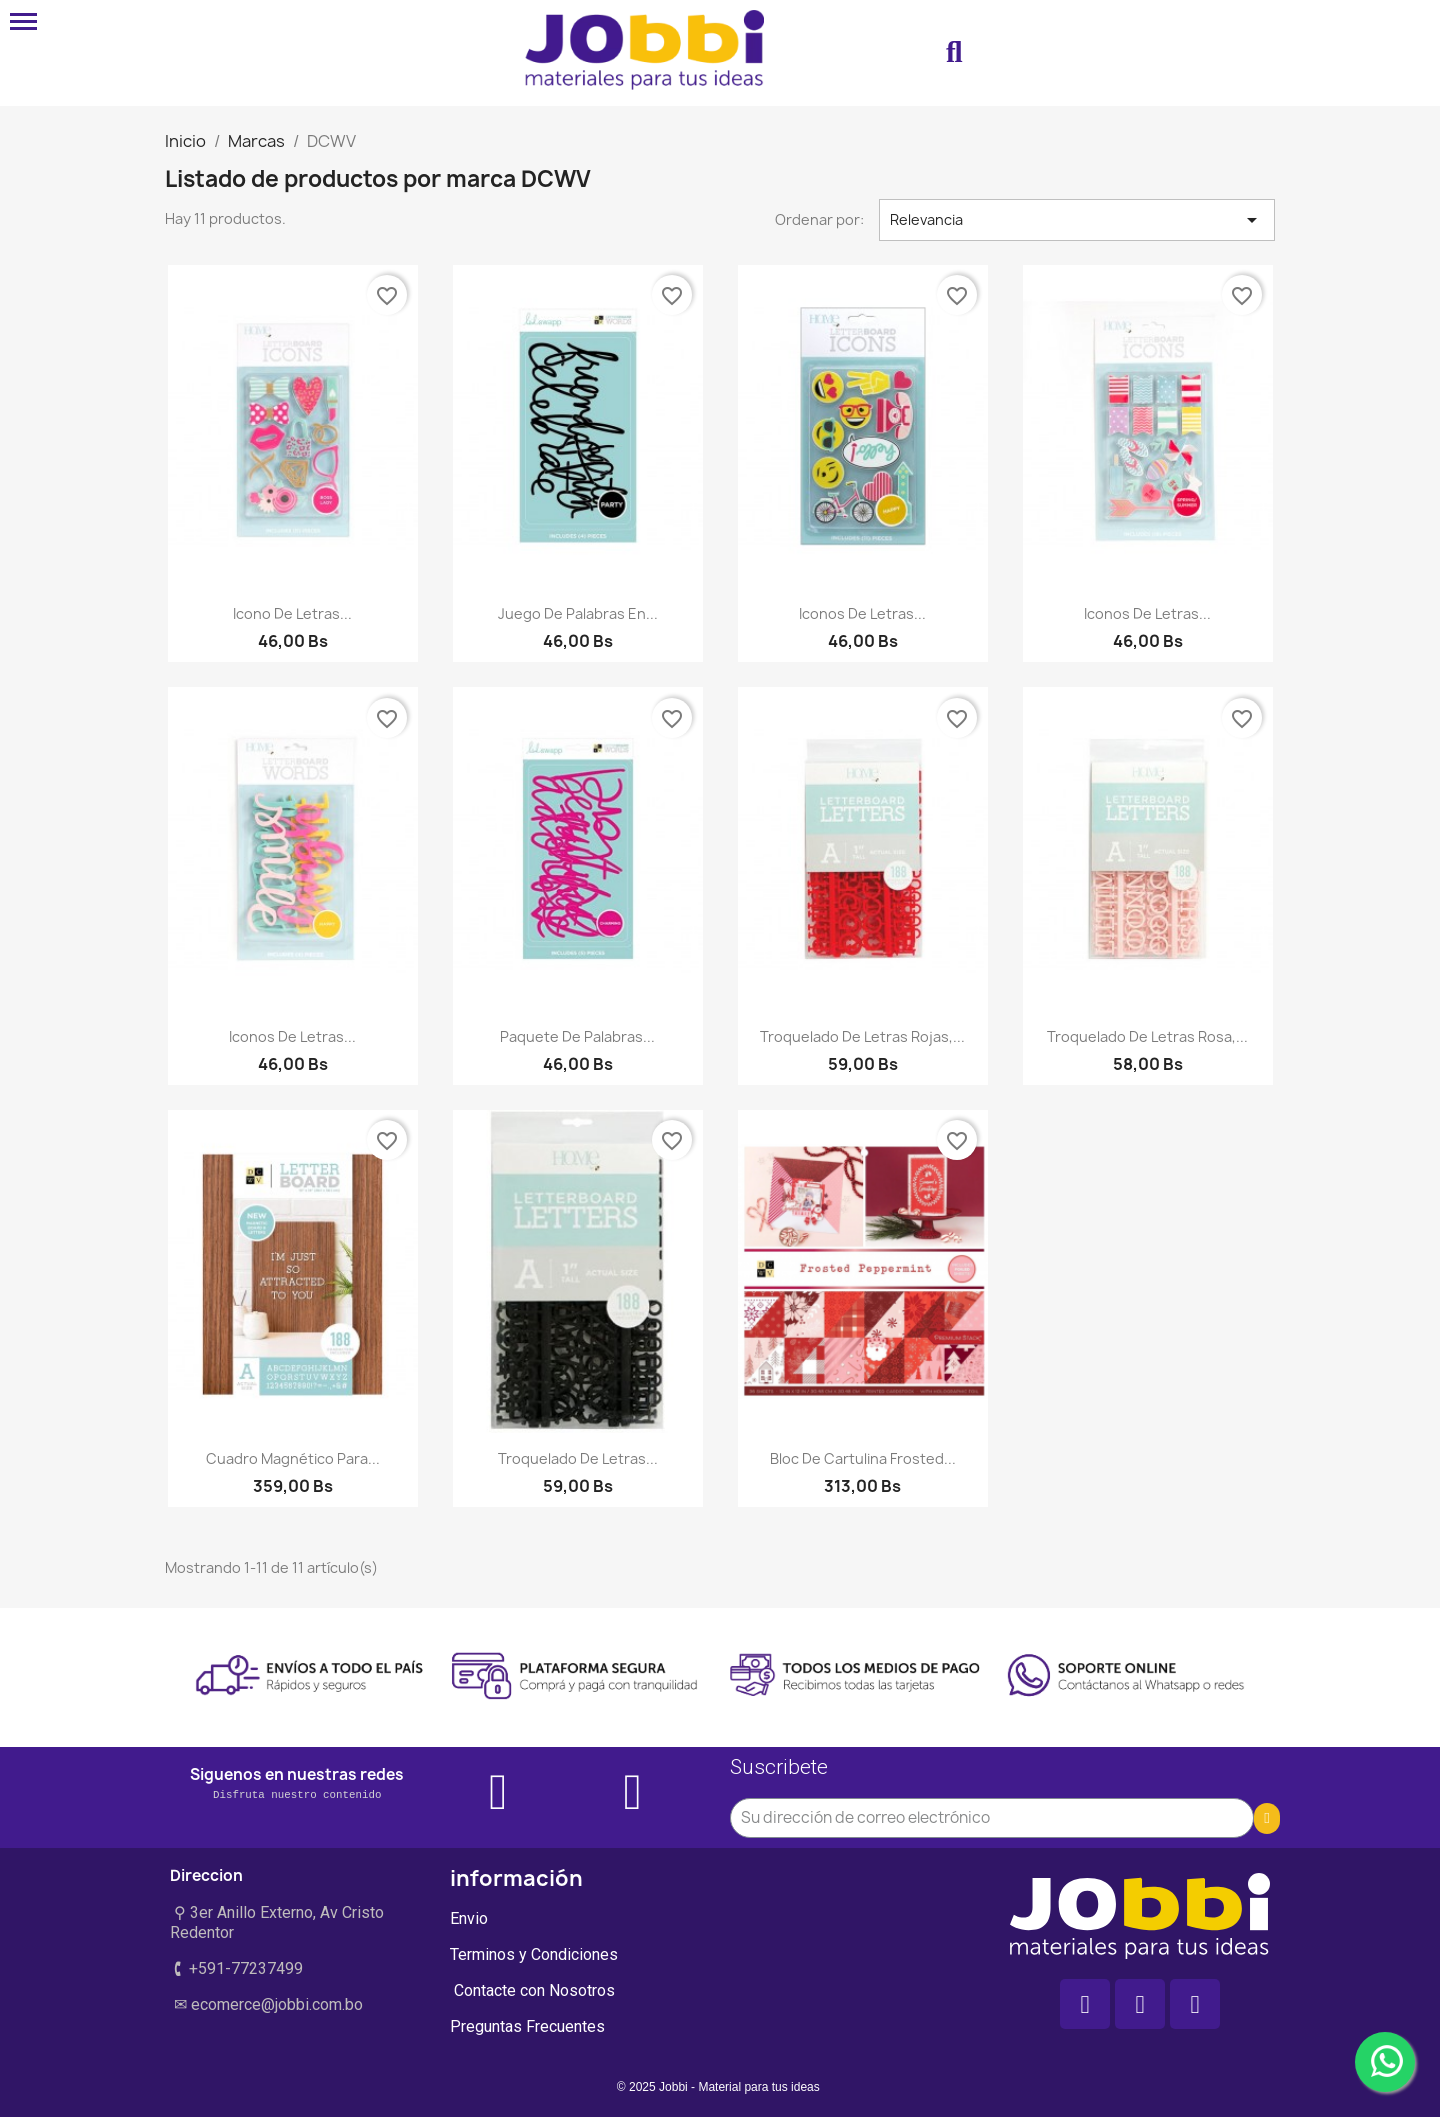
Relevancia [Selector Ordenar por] (1077, 220)
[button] (954, 53)
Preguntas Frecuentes (527, 2026)
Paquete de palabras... (577, 1036)
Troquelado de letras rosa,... (1147, 1036)
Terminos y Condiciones (534, 1954)
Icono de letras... (292, 613)
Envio (469, 1918)
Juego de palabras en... (578, 613)
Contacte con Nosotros (532, 1990)
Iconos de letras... (862, 613)
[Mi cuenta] (1072, 53)
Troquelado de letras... (578, 1458)
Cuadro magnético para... (293, 1458)
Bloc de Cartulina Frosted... (863, 1458)
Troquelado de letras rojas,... (862, 1036)
